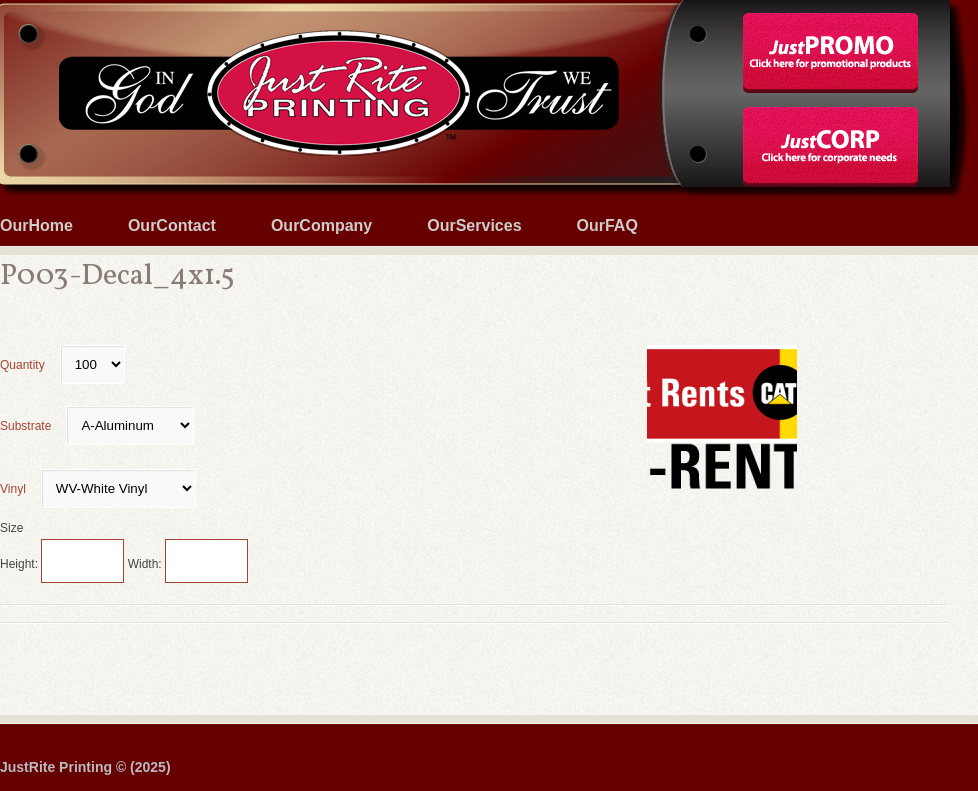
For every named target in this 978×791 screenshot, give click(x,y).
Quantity (62, 365)
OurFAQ (607, 225)
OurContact (172, 225)
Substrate (97, 426)
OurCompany (321, 225)
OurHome (36, 225)
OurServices (474, 225)
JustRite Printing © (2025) (85, 767)
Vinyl (98, 489)
